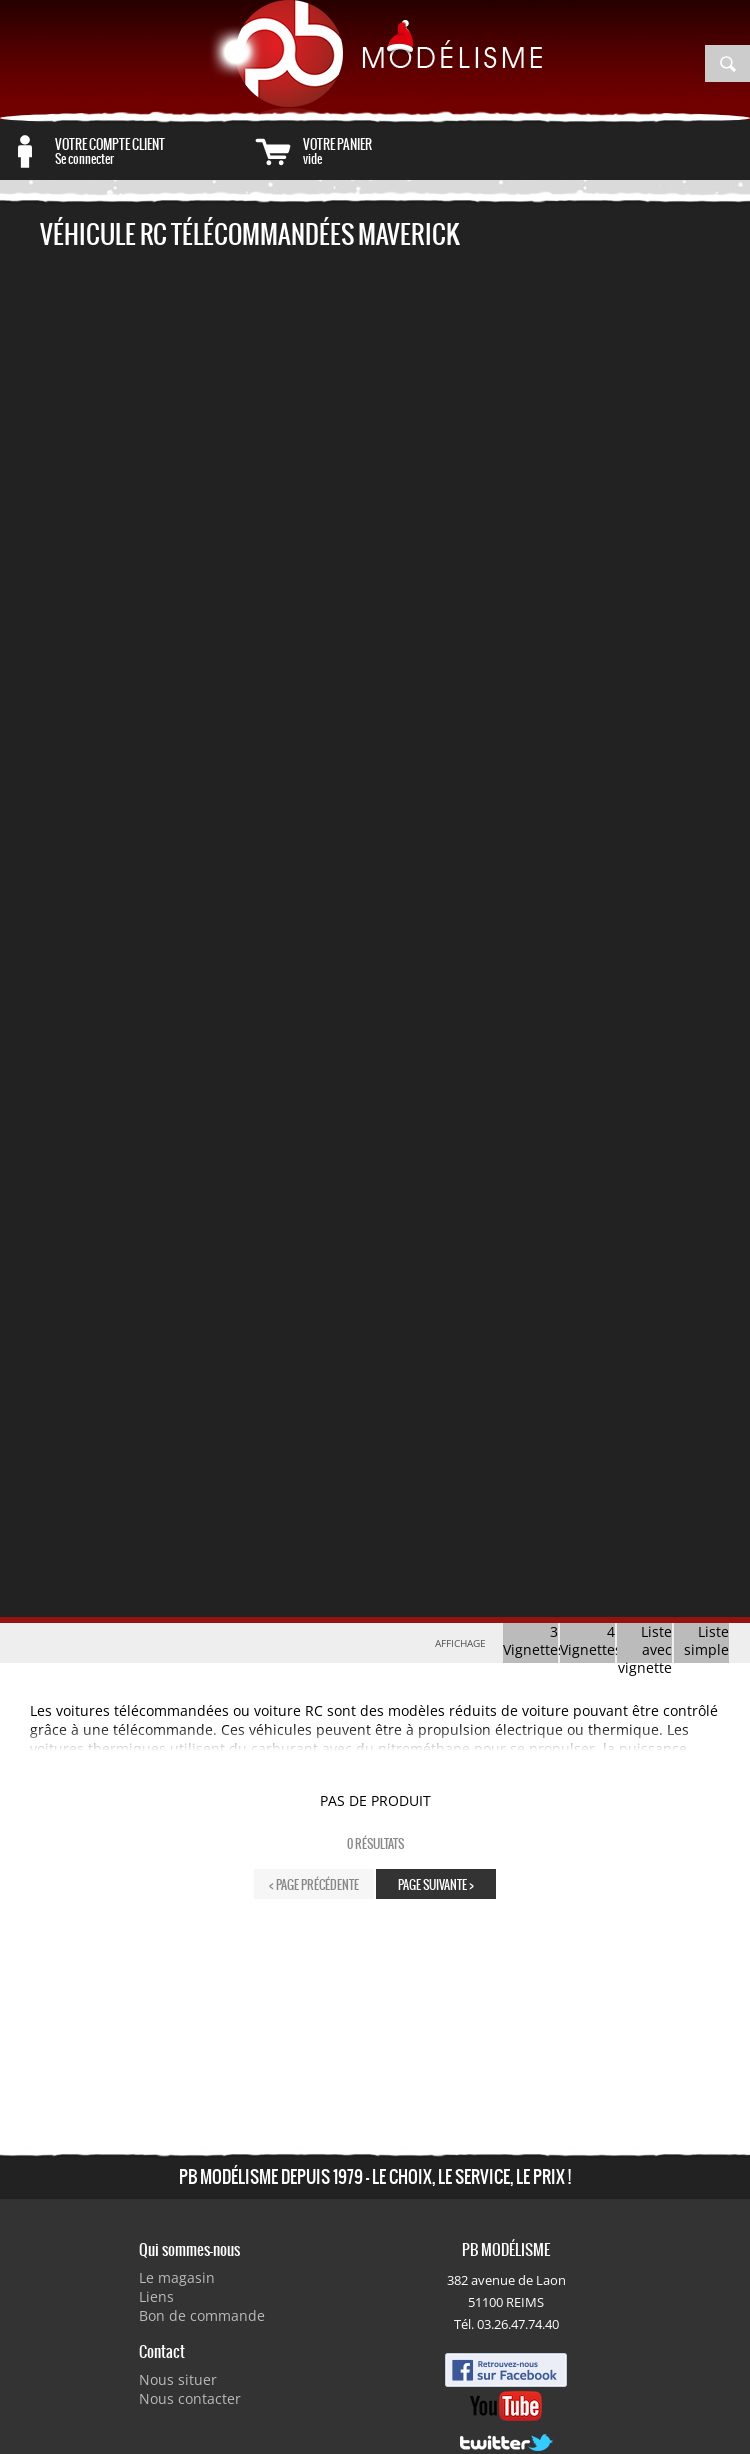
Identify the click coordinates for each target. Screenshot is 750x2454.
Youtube (506, 2406)
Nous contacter (190, 2398)
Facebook (506, 2370)
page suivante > (436, 1884)
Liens (156, 2296)
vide (399, 151)
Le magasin (177, 2277)
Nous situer (178, 2379)
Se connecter (151, 151)
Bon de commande (202, 2315)
